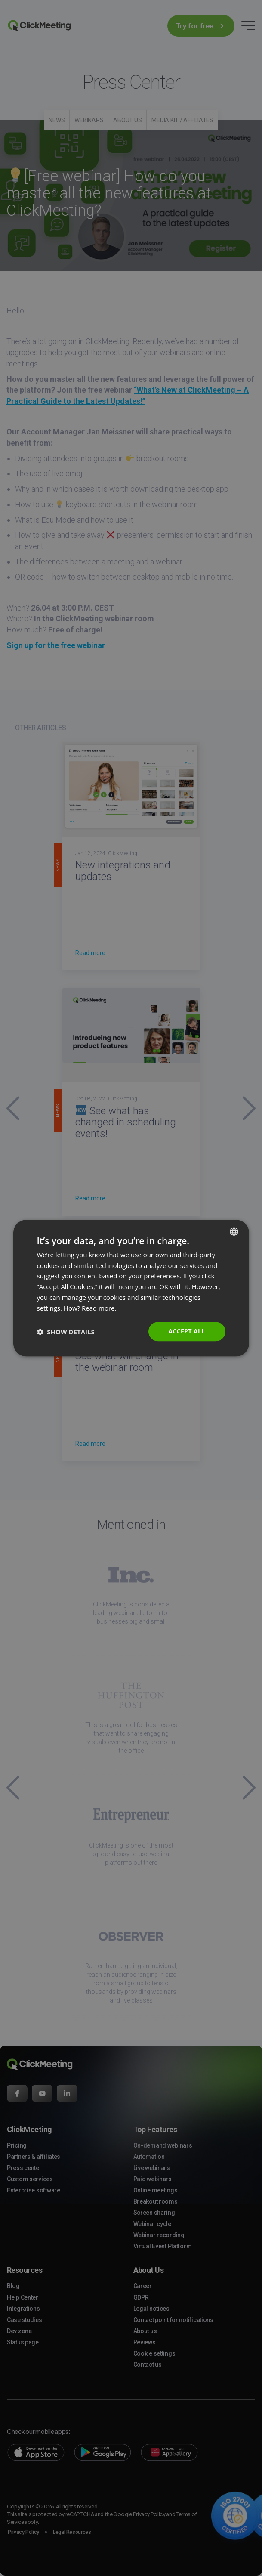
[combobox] (234, 1231)
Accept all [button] (186, 1331)
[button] (65, 1331)
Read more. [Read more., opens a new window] (99, 1308)
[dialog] (131, 1288)
